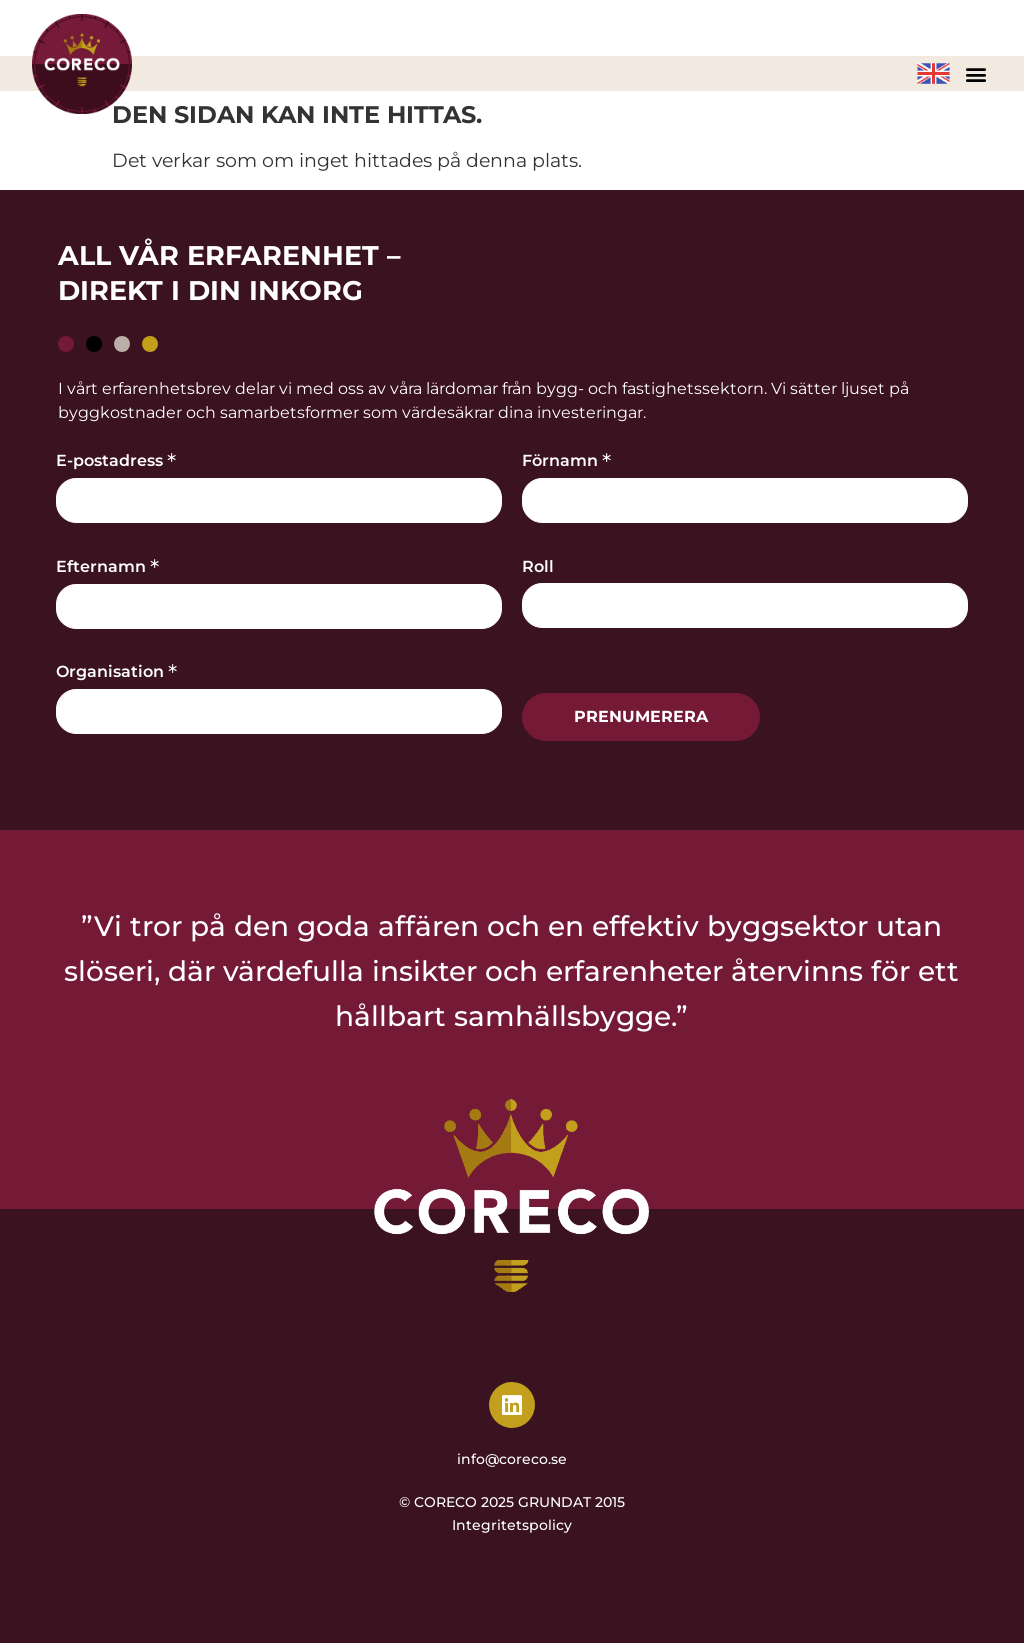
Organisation (116, 670)
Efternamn (107, 565)
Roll (538, 567)
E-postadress (116, 459)
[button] (975, 73)
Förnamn (566, 459)
